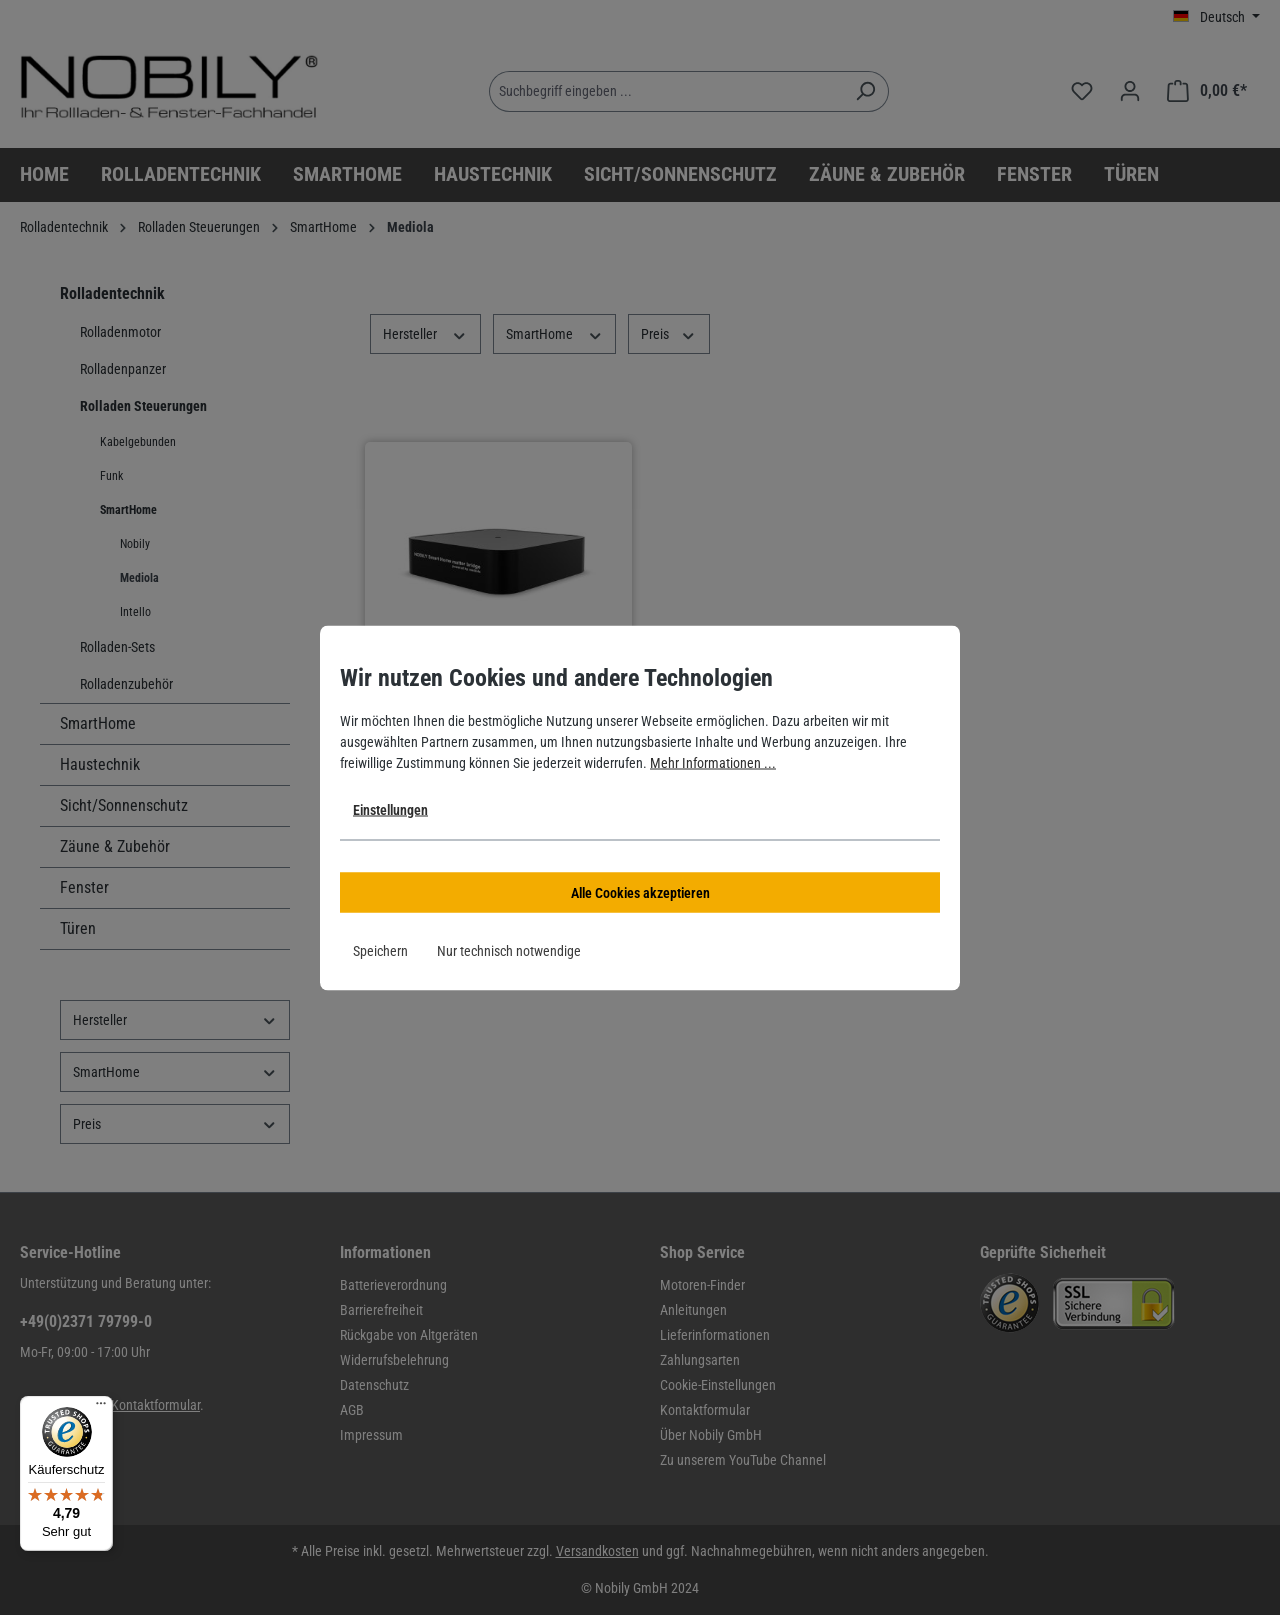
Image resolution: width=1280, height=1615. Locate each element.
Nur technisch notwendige (509, 950)
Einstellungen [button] (390, 809)
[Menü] (101, 1408)
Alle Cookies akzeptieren (640, 892)
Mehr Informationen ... (713, 762)
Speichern (380, 950)
